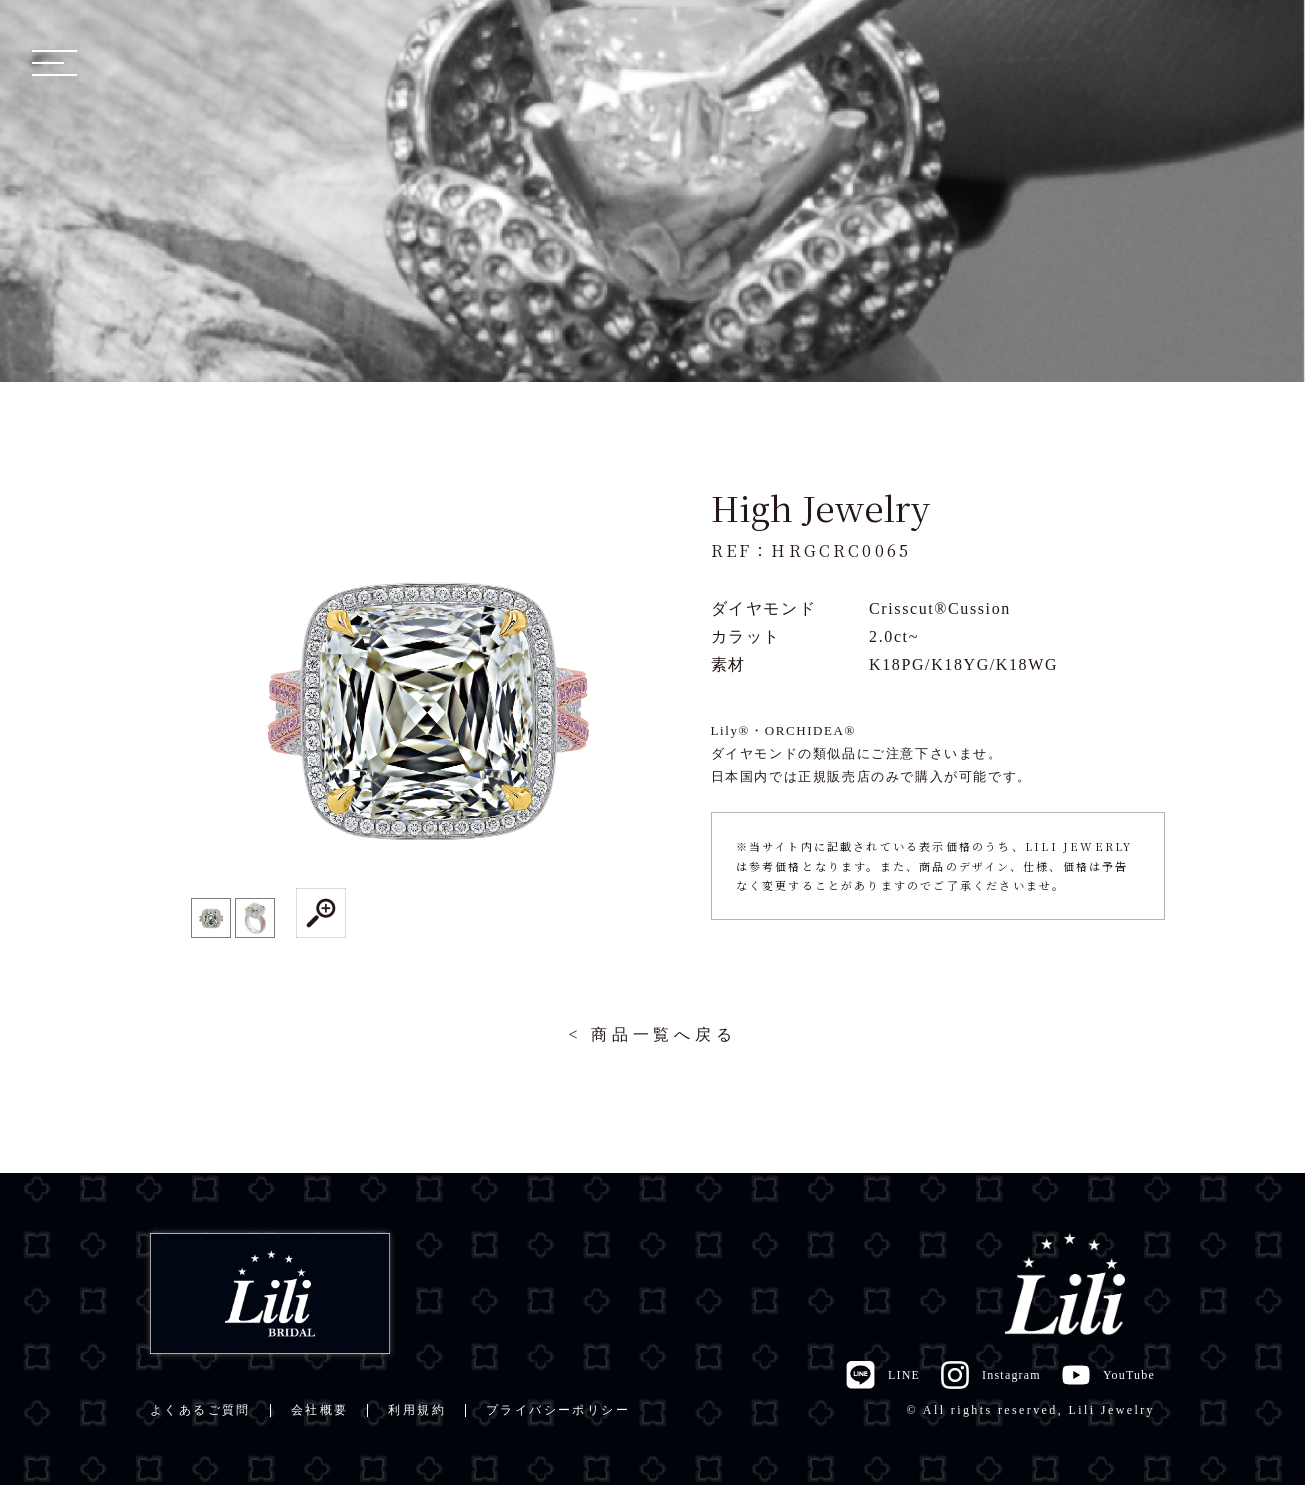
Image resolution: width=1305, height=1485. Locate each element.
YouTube (1108, 1375)
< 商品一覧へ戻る (652, 1034)
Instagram (990, 1375)
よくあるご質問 (200, 1410)
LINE (882, 1375)
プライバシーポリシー (558, 1410)
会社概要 (320, 1410)
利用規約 (417, 1410)
